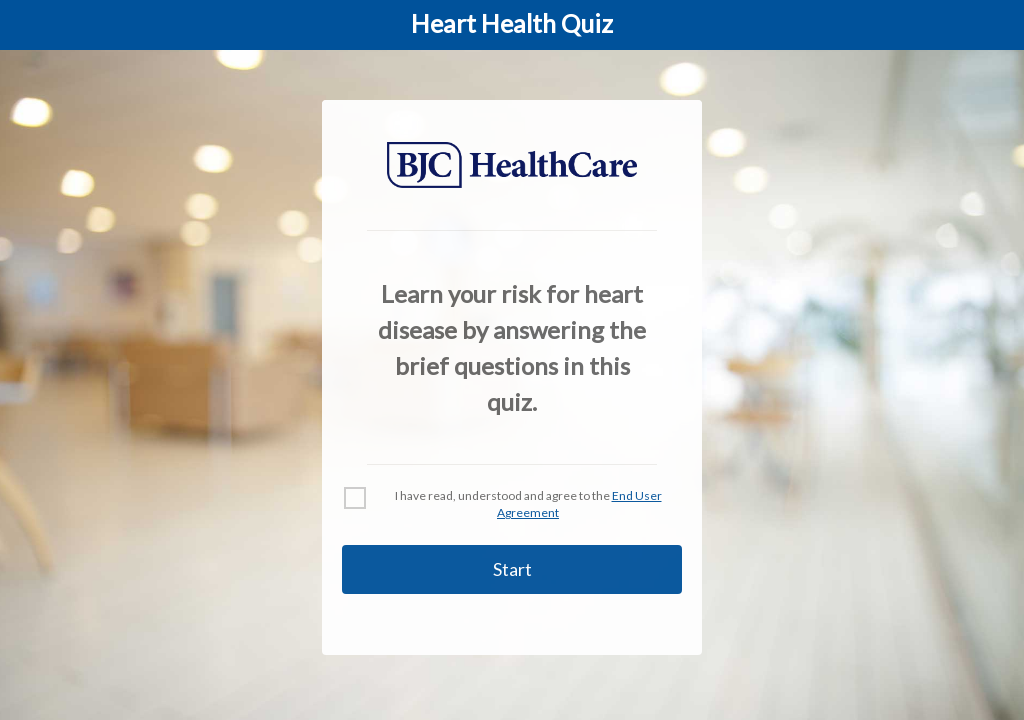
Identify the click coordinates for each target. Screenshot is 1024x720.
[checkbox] (355, 498)
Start (512, 569)
